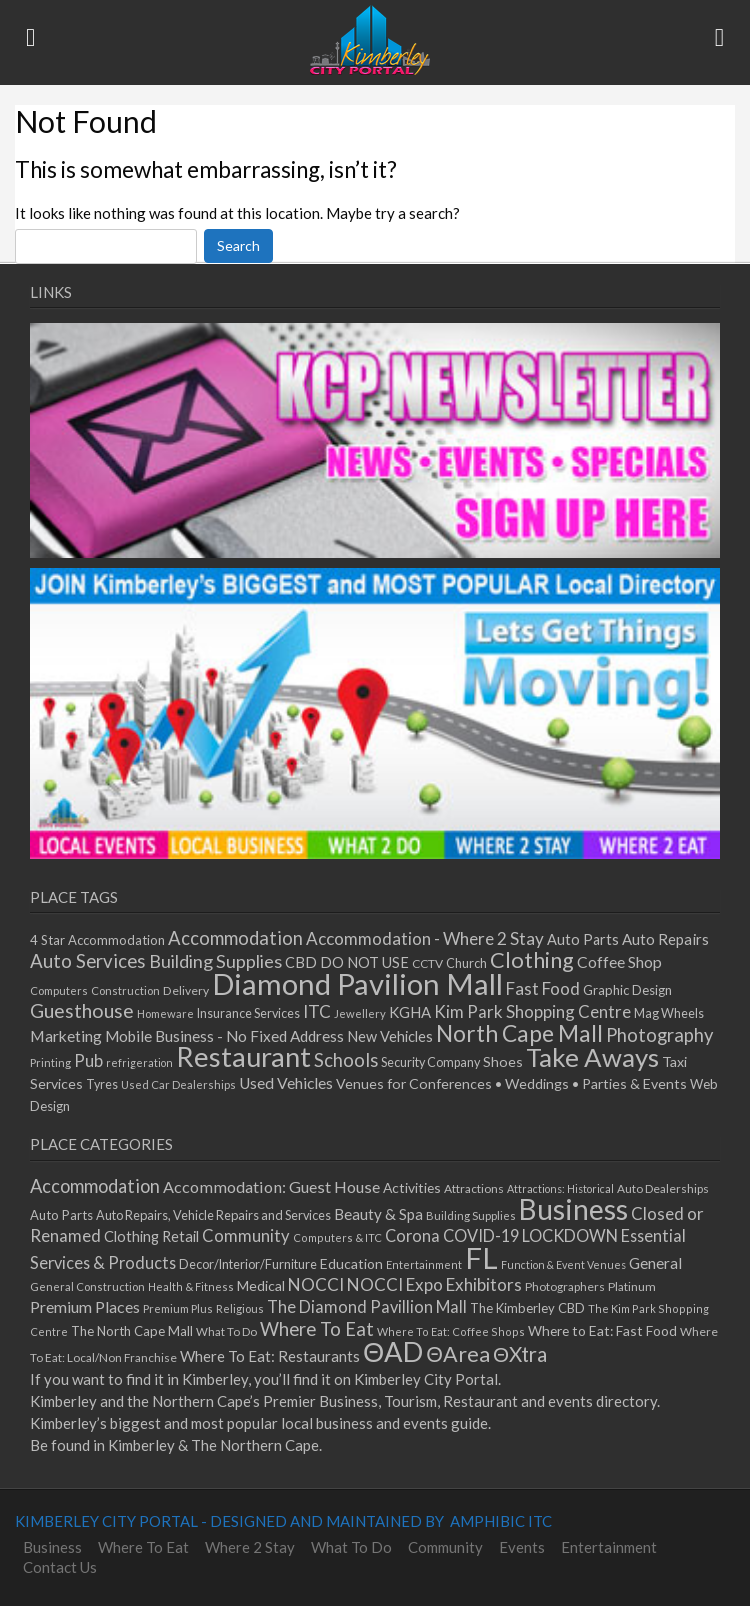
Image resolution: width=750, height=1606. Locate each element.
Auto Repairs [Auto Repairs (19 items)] (665, 939)
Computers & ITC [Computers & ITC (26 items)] (337, 1237)
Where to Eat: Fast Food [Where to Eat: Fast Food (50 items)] (602, 1330)
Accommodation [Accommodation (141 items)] (95, 1186)
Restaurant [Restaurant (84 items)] (243, 1056)
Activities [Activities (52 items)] (412, 1187)
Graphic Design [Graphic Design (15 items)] (627, 990)
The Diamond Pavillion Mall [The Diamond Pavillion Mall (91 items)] (367, 1306)
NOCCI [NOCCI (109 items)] (316, 1284)
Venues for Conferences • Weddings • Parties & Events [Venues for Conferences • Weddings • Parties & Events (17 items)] (511, 1083)
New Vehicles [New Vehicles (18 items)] (390, 1036)
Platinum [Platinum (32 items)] (632, 1286)
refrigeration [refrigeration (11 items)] (139, 1062)
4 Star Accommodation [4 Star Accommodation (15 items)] (97, 940)
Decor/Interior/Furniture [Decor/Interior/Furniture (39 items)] (248, 1264)
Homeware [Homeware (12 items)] (165, 1013)
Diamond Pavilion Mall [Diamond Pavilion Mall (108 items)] (357, 983)
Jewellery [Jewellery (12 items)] (360, 1013)
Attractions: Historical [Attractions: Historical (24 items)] (560, 1188)
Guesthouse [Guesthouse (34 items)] (82, 1010)
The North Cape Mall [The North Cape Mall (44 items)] (132, 1331)
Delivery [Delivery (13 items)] (186, 990)
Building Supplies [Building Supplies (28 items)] (215, 961)
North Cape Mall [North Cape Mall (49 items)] (519, 1033)
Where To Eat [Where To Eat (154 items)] (317, 1329)
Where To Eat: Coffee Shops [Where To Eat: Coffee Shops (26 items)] (451, 1331)
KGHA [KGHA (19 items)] (410, 1012)
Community (445, 1547)
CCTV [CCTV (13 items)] (427, 963)
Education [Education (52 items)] (351, 1263)
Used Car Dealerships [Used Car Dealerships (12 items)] (178, 1084)
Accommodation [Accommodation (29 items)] (235, 938)
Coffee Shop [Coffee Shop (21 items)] (619, 961)
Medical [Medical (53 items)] (261, 1285)
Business (52, 1547)
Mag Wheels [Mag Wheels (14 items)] (669, 1013)
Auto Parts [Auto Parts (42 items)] (61, 1215)
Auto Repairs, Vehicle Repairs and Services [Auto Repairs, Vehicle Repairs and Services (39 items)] (213, 1215)
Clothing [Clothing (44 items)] (532, 960)
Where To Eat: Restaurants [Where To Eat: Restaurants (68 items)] (270, 1356)
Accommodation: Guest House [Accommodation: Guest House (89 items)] (271, 1186)
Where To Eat (143, 1547)
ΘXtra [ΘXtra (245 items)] (520, 1354)
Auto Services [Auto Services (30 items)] (88, 961)
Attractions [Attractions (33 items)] (474, 1188)
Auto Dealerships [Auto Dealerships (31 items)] (663, 1188)
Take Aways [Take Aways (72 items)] (592, 1057)
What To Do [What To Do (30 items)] (226, 1331)
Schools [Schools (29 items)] (346, 1060)
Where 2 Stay (250, 1547)
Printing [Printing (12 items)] (50, 1062)
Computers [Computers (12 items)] (59, 990)
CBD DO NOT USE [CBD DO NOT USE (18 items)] (347, 962)
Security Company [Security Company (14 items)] (430, 1062)
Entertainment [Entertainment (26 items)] (424, 1264)
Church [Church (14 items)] (466, 963)
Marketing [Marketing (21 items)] (66, 1035)
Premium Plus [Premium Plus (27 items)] (178, 1308)
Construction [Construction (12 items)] (125, 990)
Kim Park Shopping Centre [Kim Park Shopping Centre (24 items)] (532, 1011)
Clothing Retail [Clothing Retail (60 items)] (151, 1236)
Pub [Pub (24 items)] (88, 1060)
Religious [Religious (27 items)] (240, 1308)
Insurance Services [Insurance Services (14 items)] (248, 1013)
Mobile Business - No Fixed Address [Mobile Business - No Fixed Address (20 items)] (224, 1036)
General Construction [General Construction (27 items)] (87, 1286)
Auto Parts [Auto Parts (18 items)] (583, 939)
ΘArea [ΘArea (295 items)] (458, 1354)
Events (522, 1547)
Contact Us (60, 1567)
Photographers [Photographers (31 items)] (565, 1286)
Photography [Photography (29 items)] (659, 1035)
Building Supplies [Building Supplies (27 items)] (471, 1215)
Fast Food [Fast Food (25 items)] (543, 988)
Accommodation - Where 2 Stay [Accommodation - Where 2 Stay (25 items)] (425, 938)
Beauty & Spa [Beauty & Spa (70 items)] (378, 1214)
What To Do (351, 1547)
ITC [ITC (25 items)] (317, 1011)
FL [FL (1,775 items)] (481, 1257)
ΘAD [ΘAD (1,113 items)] (393, 1351)
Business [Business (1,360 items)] (573, 1209)
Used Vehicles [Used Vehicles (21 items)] (286, 1082)
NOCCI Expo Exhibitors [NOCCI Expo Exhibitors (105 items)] (434, 1284)
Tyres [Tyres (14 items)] (102, 1084)
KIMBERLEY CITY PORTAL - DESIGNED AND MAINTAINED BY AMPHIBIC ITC (283, 1521)
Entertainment (609, 1547)
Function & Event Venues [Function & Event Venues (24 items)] (563, 1264)
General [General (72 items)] (655, 1263)
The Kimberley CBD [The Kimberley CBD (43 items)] (527, 1308)
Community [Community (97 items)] (246, 1236)
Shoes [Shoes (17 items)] (503, 1061)
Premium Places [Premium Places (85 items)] (85, 1306)
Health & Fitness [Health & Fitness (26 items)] (191, 1286)
